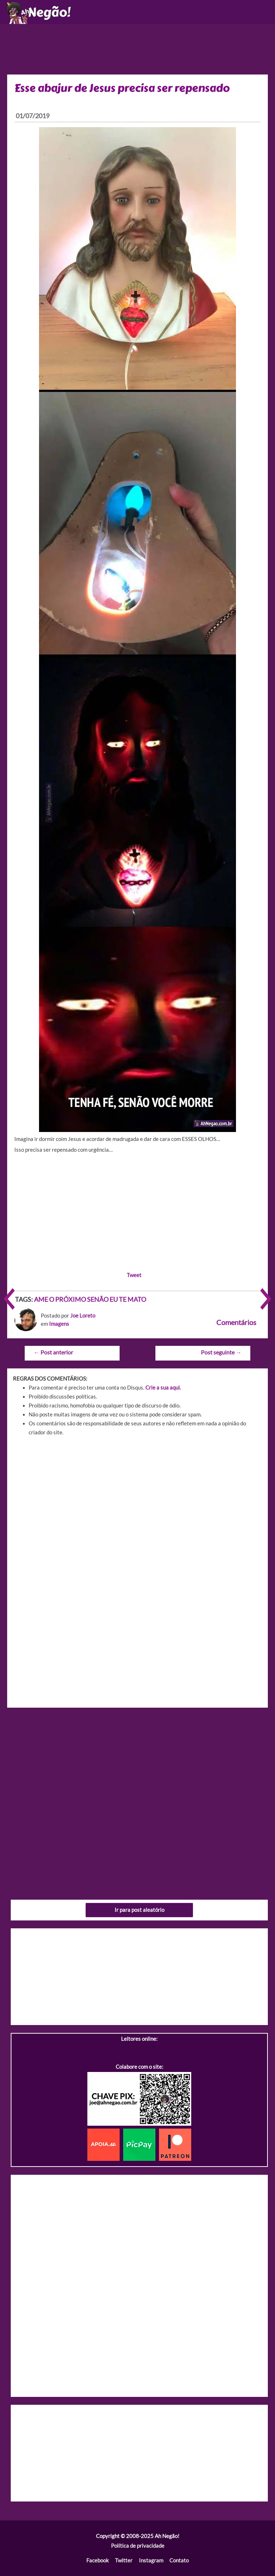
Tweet (134, 1275)
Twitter (123, 2560)
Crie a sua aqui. (163, 1388)
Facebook (97, 2560)
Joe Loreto (82, 1316)
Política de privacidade (137, 2546)
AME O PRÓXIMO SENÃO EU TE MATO (90, 1299)
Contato (179, 2560)
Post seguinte (221, 1352)
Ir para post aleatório (139, 1910)
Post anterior (53, 1352)
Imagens (59, 1324)
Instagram (151, 2560)
